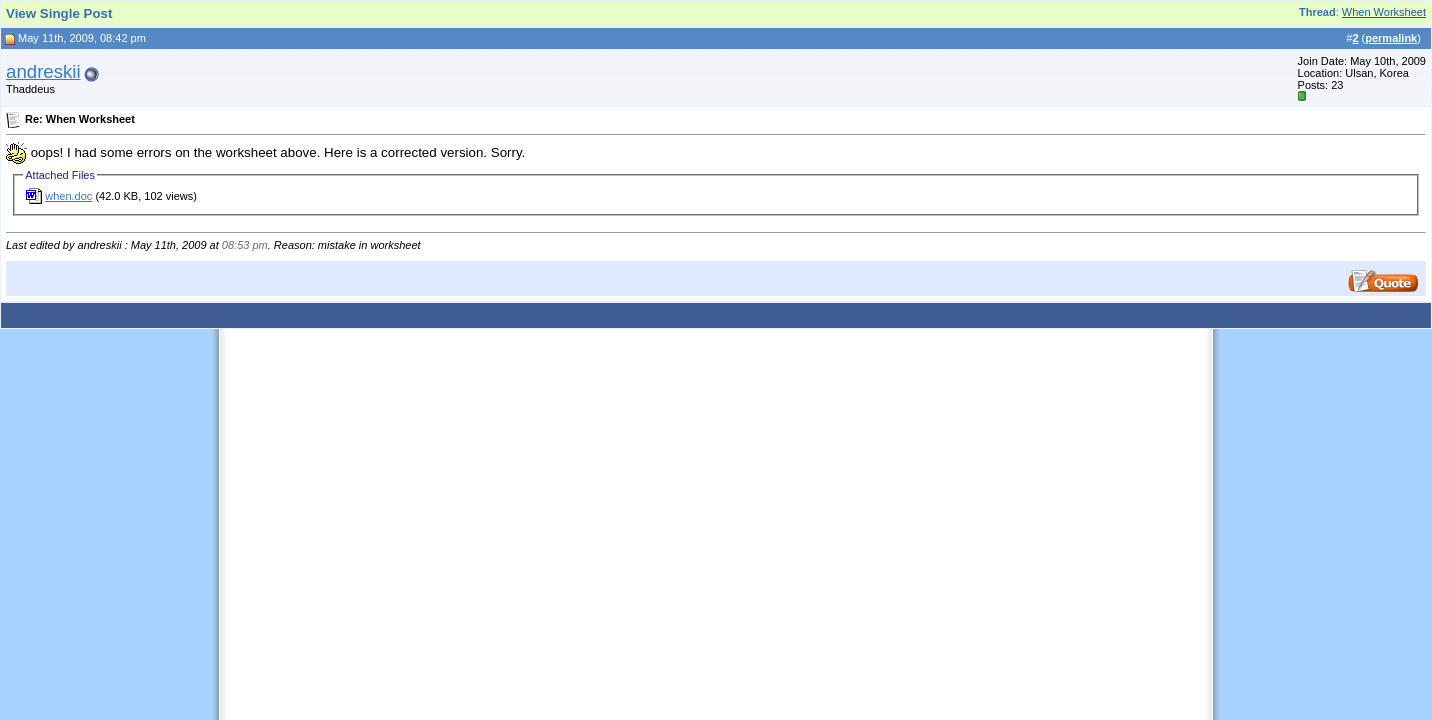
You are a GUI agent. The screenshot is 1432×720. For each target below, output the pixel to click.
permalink (1391, 38)
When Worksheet (1384, 12)
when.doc (68, 196)
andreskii (43, 71)
